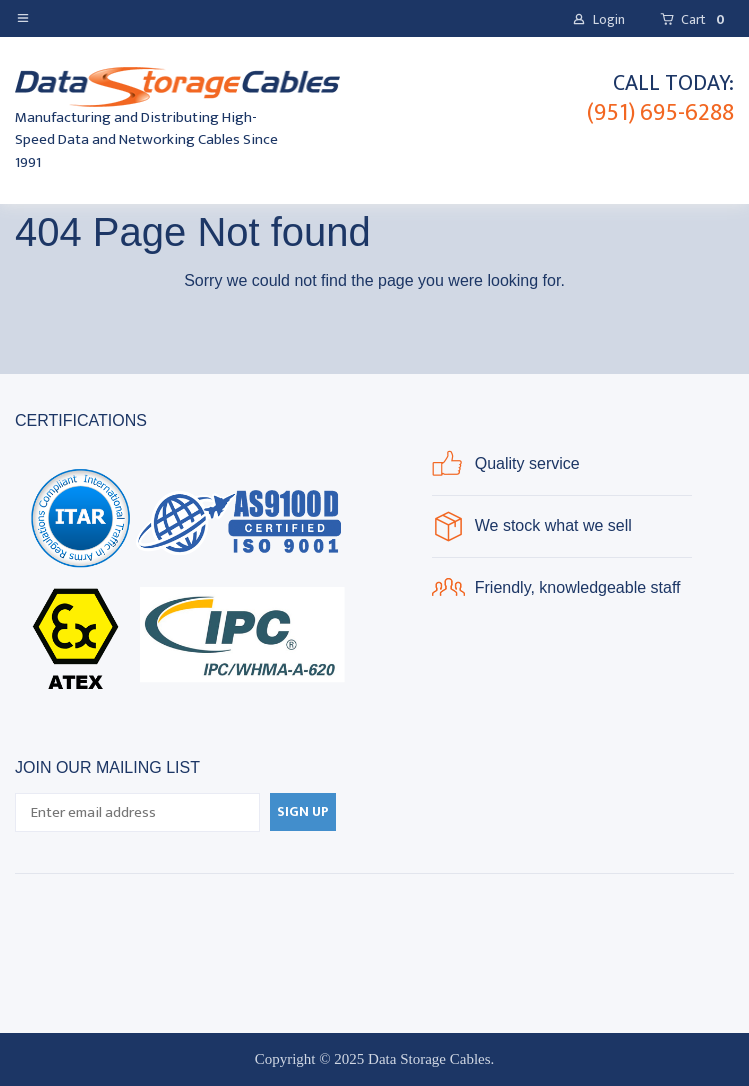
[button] (27, 17)
